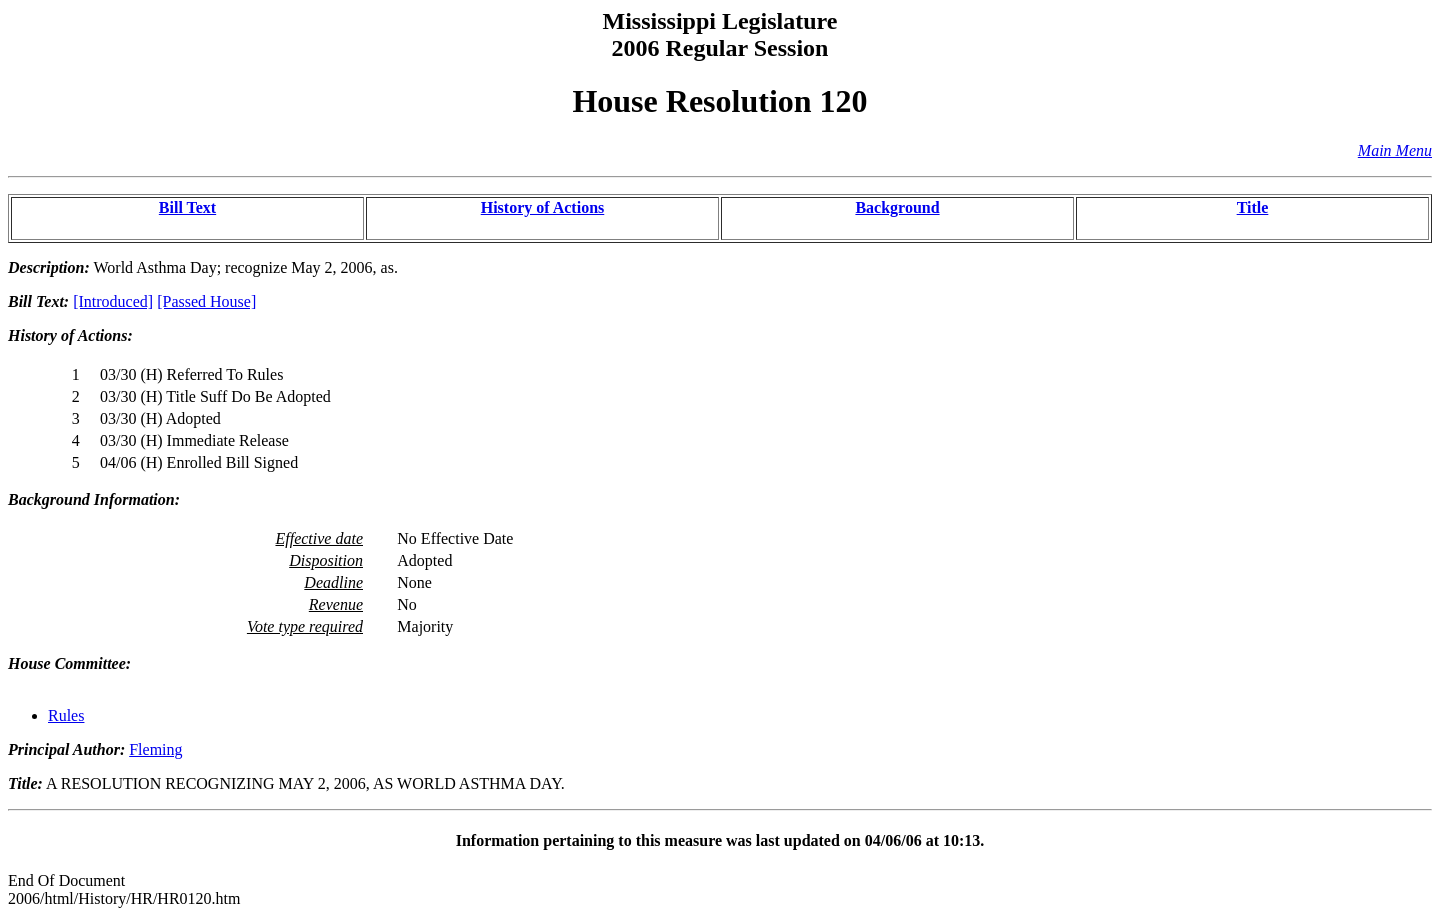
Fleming (155, 749)
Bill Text (187, 207)
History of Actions (543, 207)
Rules (66, 715)
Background (897, 207)
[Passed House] (206, 301)
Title (1253, 207)
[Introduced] (113, 301)
